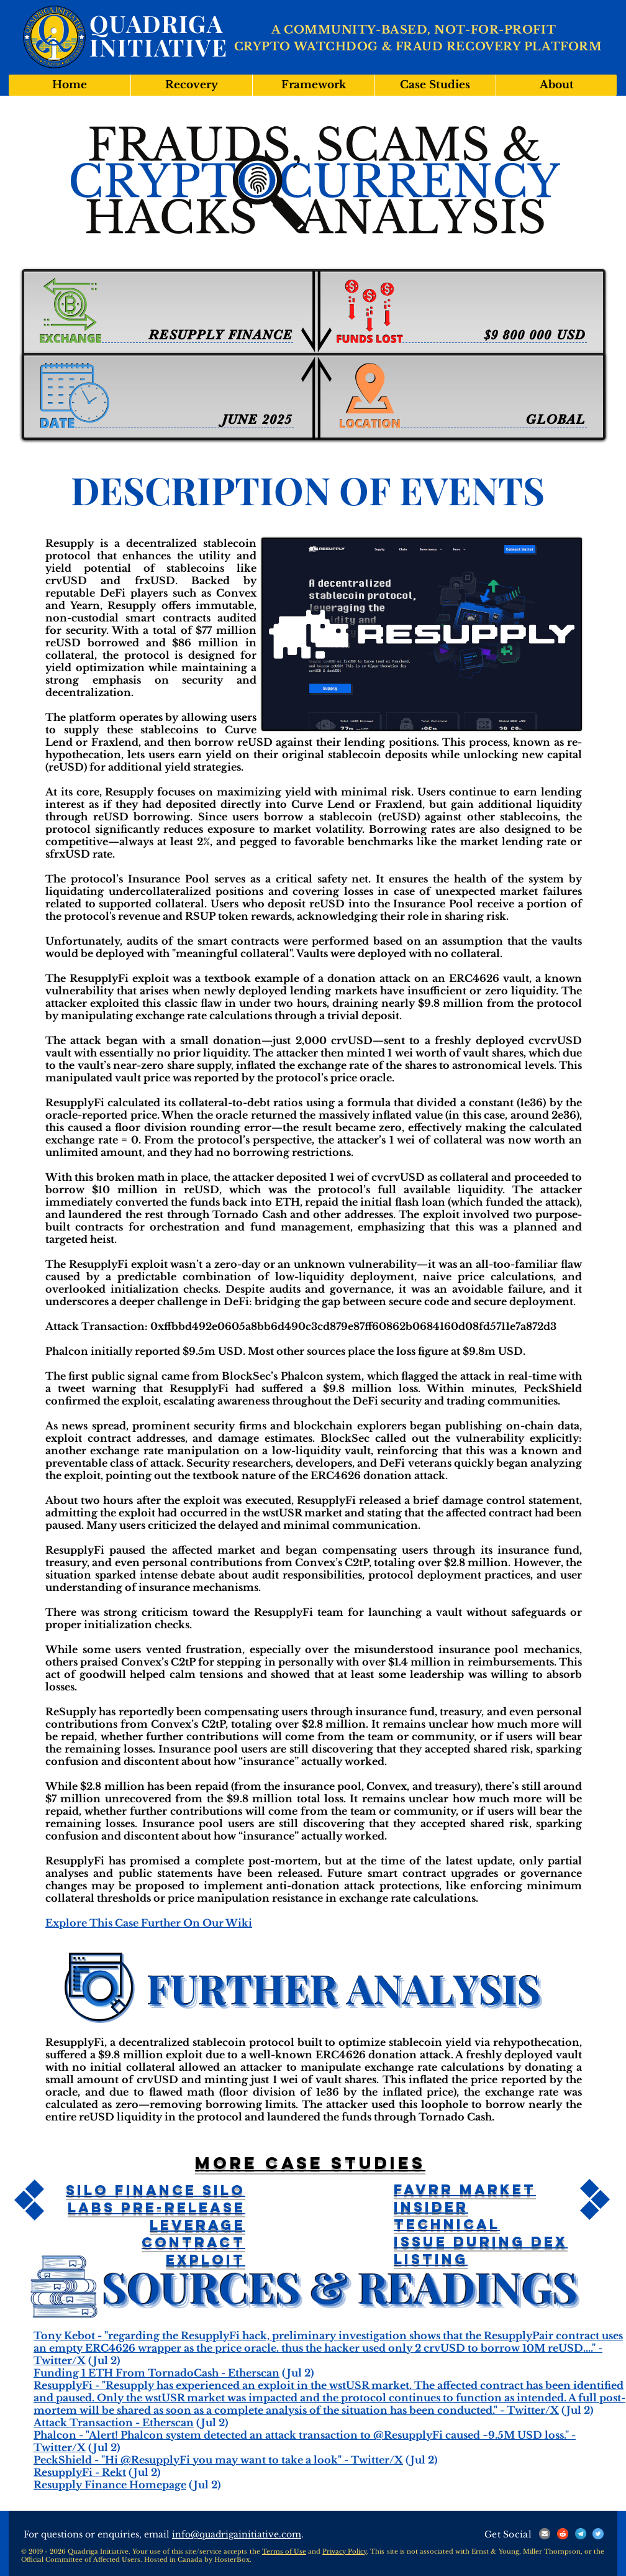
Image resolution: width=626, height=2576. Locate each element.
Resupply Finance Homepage (110, 2484)
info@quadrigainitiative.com (236, 2534)
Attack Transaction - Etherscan (114, 2422)
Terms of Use (284, 2551)
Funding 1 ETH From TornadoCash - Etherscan (156, 2373)
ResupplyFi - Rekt (80, 2472)
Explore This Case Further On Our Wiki (148, 1923)
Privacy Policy (344, 2551)
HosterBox (232, 2559)
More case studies (310, 2162)
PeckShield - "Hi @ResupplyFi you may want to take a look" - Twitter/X (218, 2460)
